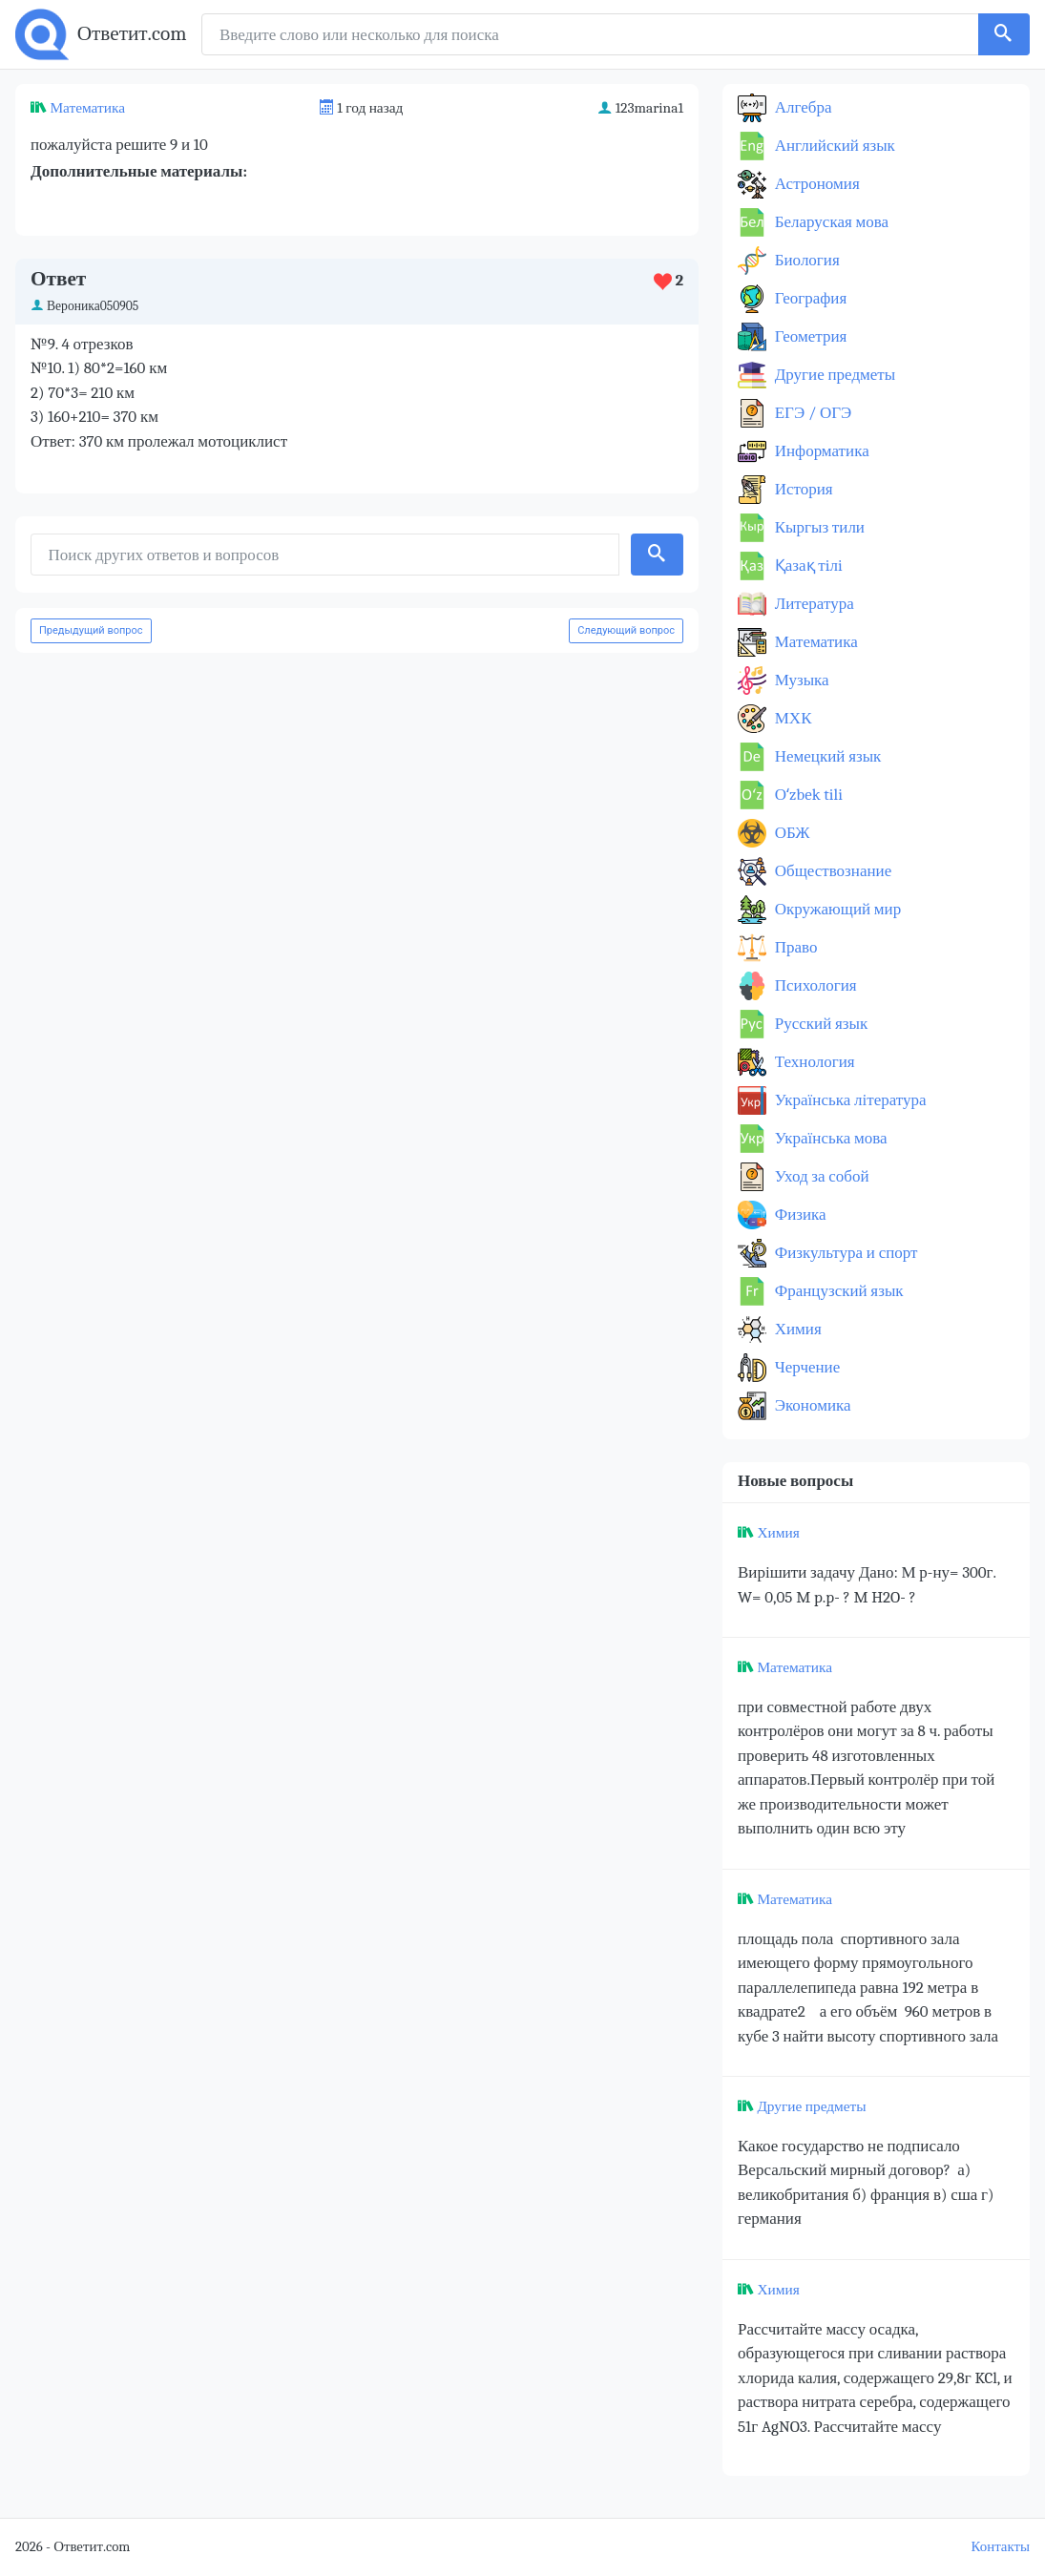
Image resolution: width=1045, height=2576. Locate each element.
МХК (791, 718)
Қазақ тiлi (807, 565)
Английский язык (833, 145)
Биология (805, 260)
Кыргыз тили (818, 527)
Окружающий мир (836, 909)
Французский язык (837, 1291)
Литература (812, 604)
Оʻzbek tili (807, 794)
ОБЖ (790, 833)
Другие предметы (833, 375)
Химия (796, 1329)
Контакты (1001, 2547)
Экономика (811, 1405)
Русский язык (819, 1024)
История (802, 489)
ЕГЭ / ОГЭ (811, 413)
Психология (814, 985)
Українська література (849, 1100)
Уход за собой (820, 1176)
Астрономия (815, 184)
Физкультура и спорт (844, 1253)
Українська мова (829, 1138)
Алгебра (801, 107)
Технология (813, 1062)
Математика (87, 107)
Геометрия (808, 336)
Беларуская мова (829, 222)
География (808, 298)
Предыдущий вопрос (91, 630)
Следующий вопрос (626, 630)
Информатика (820, 451)
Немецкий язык (826, 756)
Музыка (800, 680)
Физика (798, 1214)
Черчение (805, 1367)
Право (794, 947)
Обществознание (831, 871)
